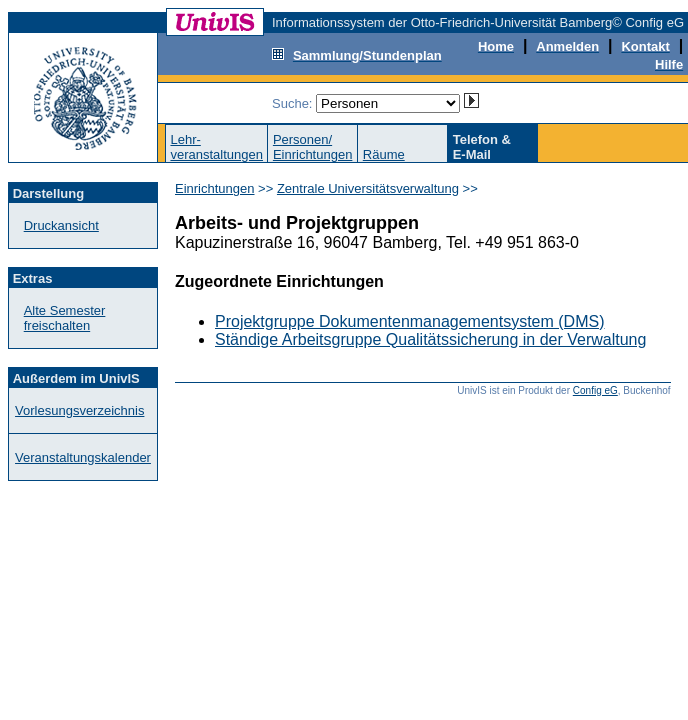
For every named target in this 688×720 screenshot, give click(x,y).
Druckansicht (61, 225)
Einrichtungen (215, 188)
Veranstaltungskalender (83, 457)
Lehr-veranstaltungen (216, 147)
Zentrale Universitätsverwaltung (368, 188)
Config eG (595, 390)
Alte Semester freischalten (65, 318)
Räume (384, 154)
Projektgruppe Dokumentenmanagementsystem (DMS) (410, 321)
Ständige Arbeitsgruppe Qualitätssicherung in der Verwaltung (430, 339)
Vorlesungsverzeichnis (79, 410)
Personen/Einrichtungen (313, 147)
